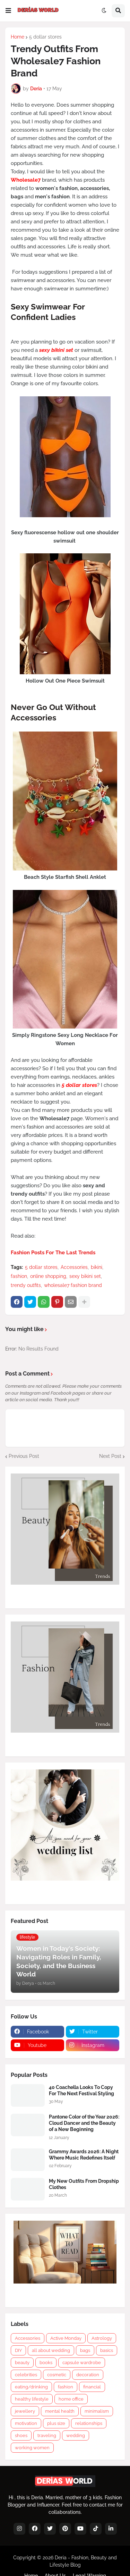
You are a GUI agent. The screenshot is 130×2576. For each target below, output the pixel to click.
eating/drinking (31, 2386)
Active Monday (65, 2338)
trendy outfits (26, 1285)
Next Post (110, 1456)
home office (71, 2399)
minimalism (97, 2411)
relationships (88, 2423)
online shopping (48, 1276)
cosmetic (56, 2374)
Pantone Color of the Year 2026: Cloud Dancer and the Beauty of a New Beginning (84, 2123)
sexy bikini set (85, 1276)
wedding (75, 2435)
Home (17, 36)
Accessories (74, 1267)
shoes (21, 2435)
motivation (26, 2423)
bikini (96, 1267)
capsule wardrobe (81, 2362)
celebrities (26, 2374)
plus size (56, 2423)
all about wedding (51, 2350)
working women (32, 2447)
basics (106, 2350)
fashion (19, 1276)
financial (92, 2386)
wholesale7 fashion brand (73, 1285)
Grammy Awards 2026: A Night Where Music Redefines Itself (84, 2155)
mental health (60, 2411)
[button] (8, 11)
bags (85, 2350)
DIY (18, 2350)
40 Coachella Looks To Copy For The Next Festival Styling (81, 2090)
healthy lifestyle (32, 2399)
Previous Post (24, 1456)
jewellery (25, 2411)
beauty (22, 2362)
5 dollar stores (45, 36)
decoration (87, 2374)
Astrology (102, 2338)
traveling (46, 2435)
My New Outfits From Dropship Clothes (84, 2184)
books (46, 2362)
